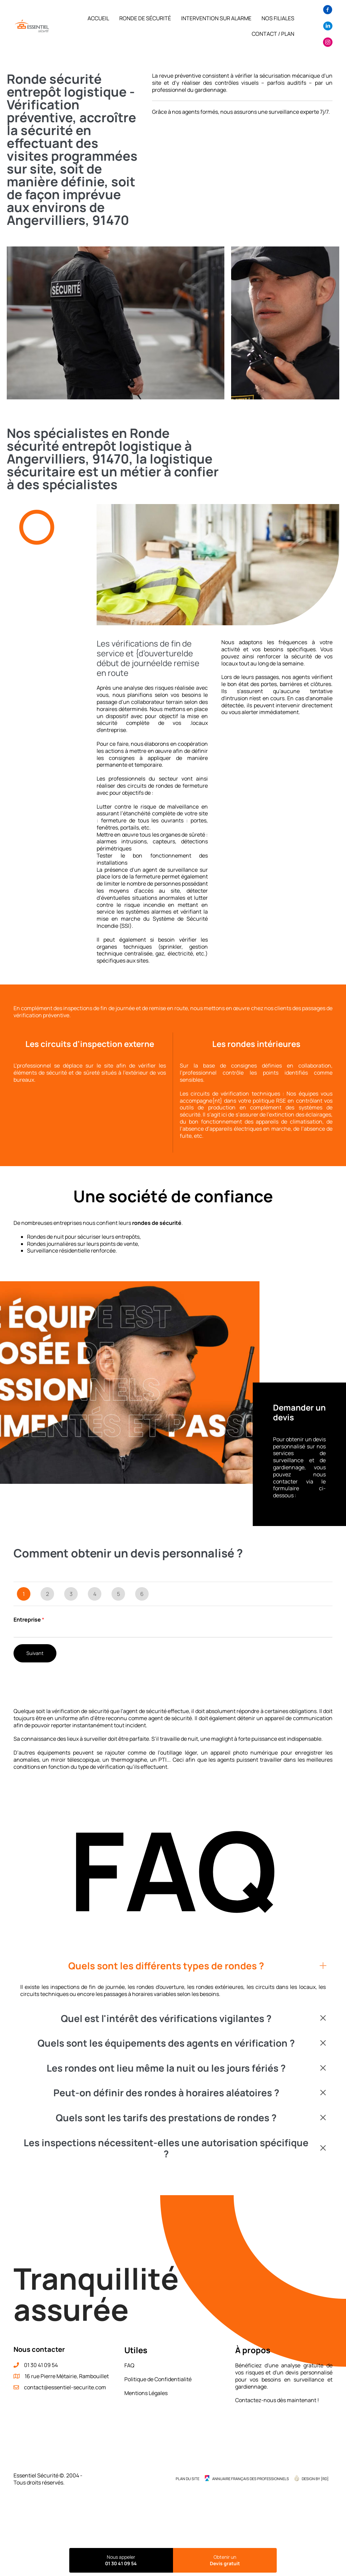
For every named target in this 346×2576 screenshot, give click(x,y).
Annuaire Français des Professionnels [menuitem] (250, 2478)
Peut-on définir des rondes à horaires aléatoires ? (166, 2093)
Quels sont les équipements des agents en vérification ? (166, 2043)
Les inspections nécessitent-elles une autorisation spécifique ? (166, 2148)
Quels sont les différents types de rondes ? (166, 1966)
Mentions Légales (146, 2393)
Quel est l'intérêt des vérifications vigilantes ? (166, 2018)
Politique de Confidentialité (158, 2379)
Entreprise (29, 1619)
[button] (173, 1966)
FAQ (129, 2365)
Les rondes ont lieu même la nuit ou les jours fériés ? (166, 2068)
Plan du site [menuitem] (187, 2478)
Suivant (35, 1653)
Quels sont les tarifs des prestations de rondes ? (166, 2118)
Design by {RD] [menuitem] (315, 2478)
